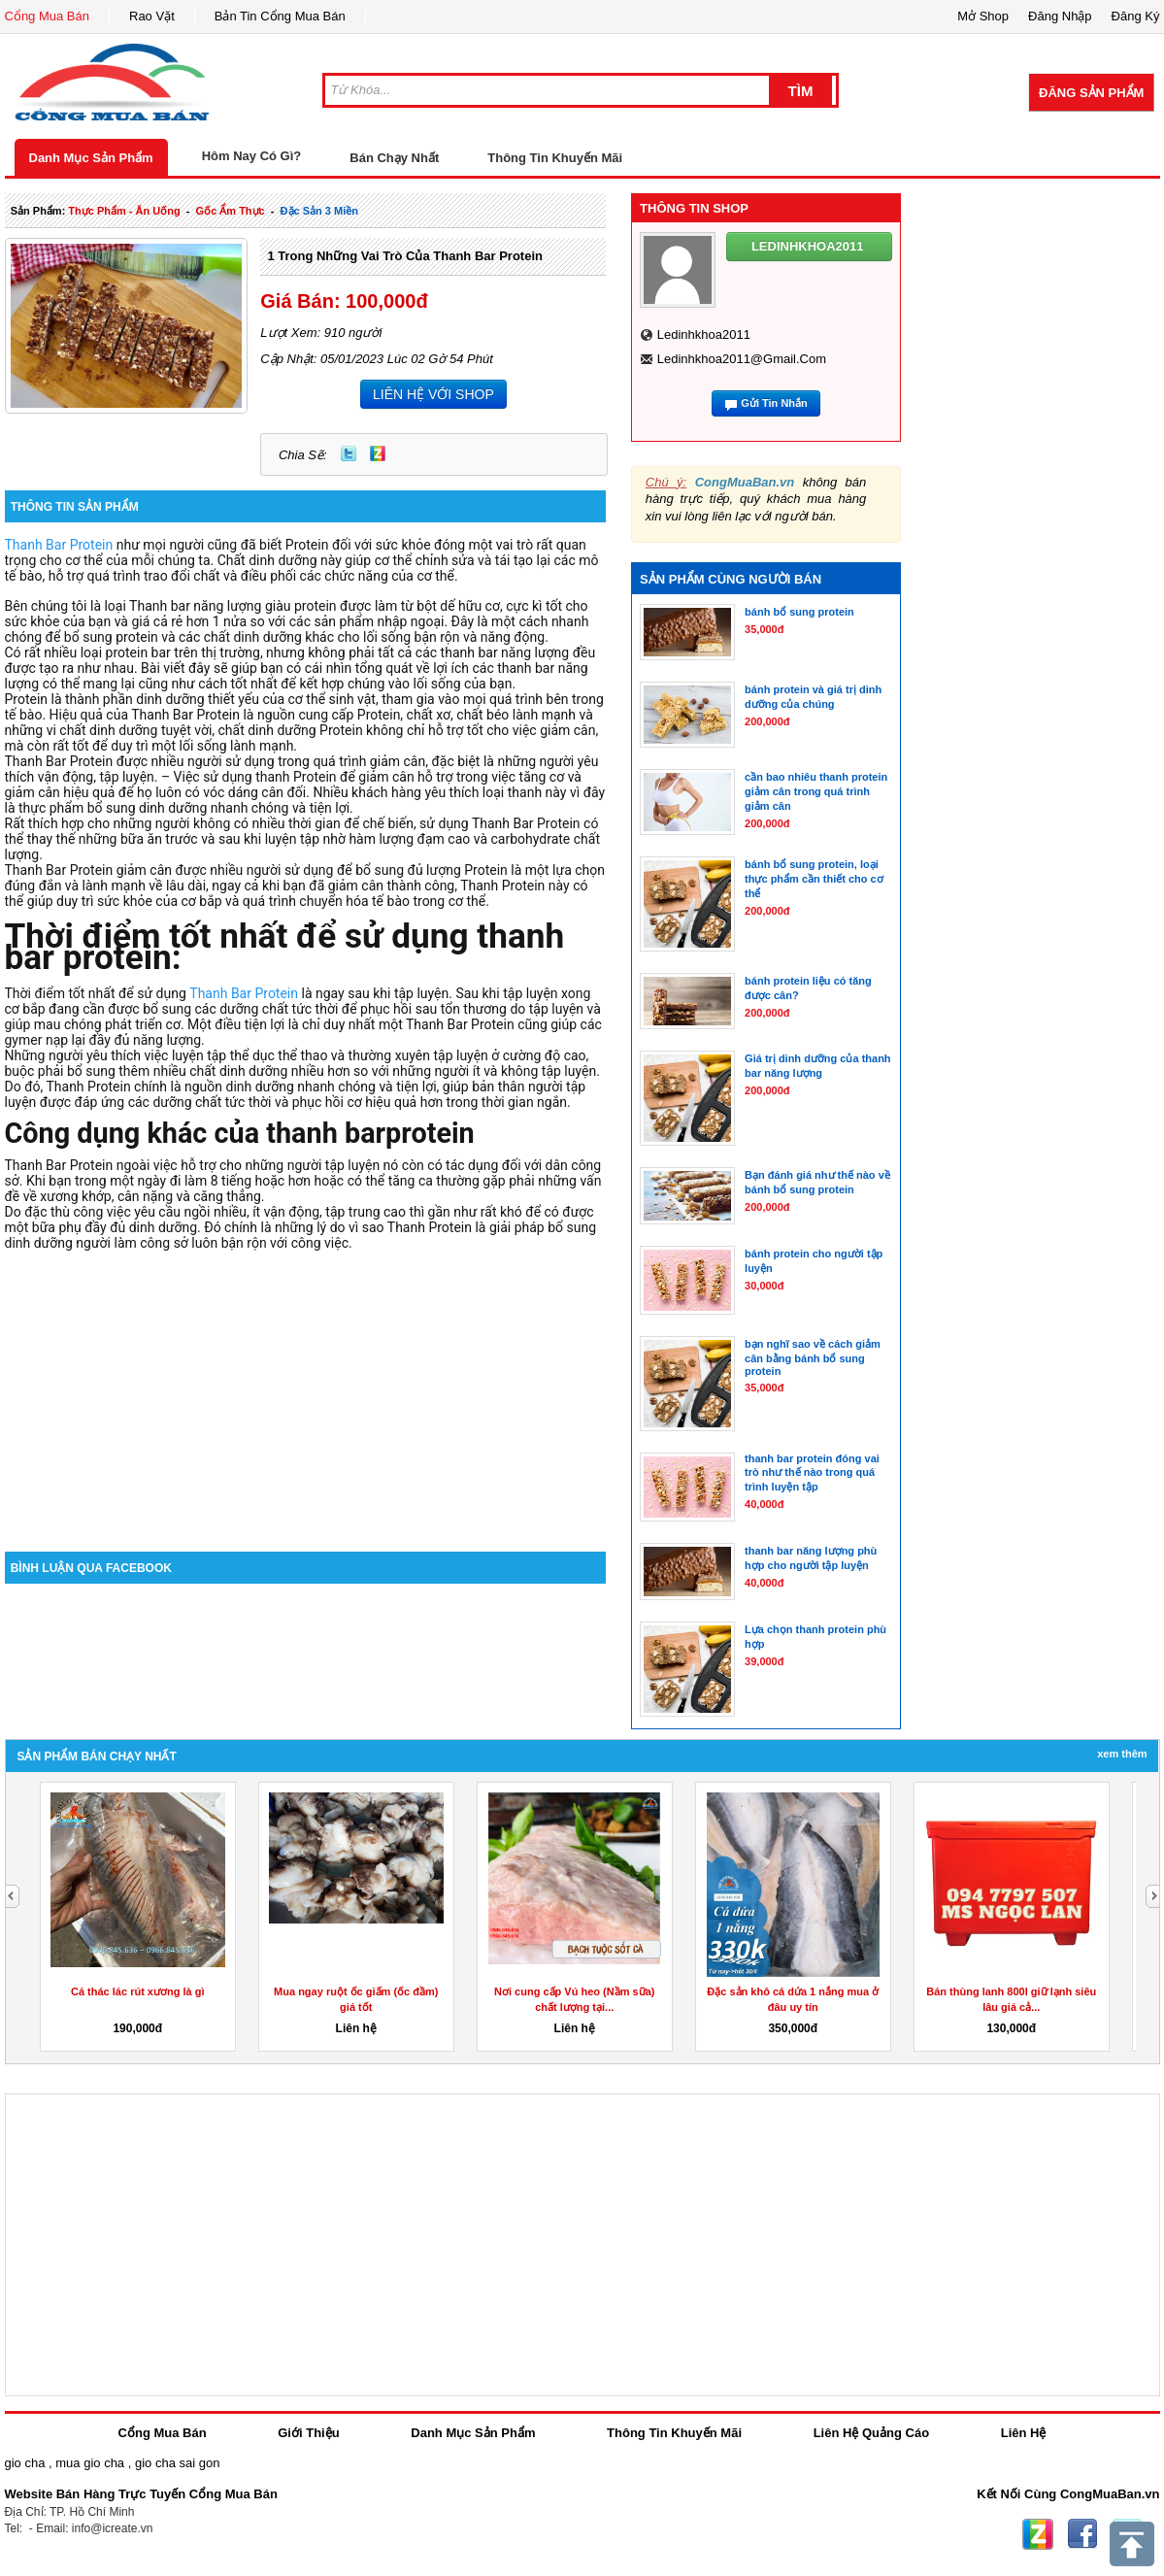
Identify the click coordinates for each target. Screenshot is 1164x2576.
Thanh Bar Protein (59, 544)
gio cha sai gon (177, 2463)
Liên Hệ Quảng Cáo (871, 2432)
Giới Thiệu (308, 2432)
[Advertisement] (306, 1386)
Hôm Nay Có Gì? (252, 156)
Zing (377, 453)
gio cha (25, 2463)
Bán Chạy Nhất (394, 158)
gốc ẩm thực (230, 211)
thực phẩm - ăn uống (124, 211)
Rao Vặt (152, 16)
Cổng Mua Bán (47, 16)
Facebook (1082, 2534)
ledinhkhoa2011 (703, 334)
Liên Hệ (1024, 2432)
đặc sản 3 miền (319, 211)
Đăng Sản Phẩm (1091, 92)
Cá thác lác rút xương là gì (137, 1991)
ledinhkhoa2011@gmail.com (741, 358)
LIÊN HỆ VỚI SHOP (433, 394)
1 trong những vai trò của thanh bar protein (405, 256)
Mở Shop (983, 16)
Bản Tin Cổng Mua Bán (280, 16)
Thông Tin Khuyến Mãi (554, 158)
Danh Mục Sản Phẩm (91, 158)
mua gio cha (89, 2463)
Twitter (348, 453)
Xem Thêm (1122, 1753)
